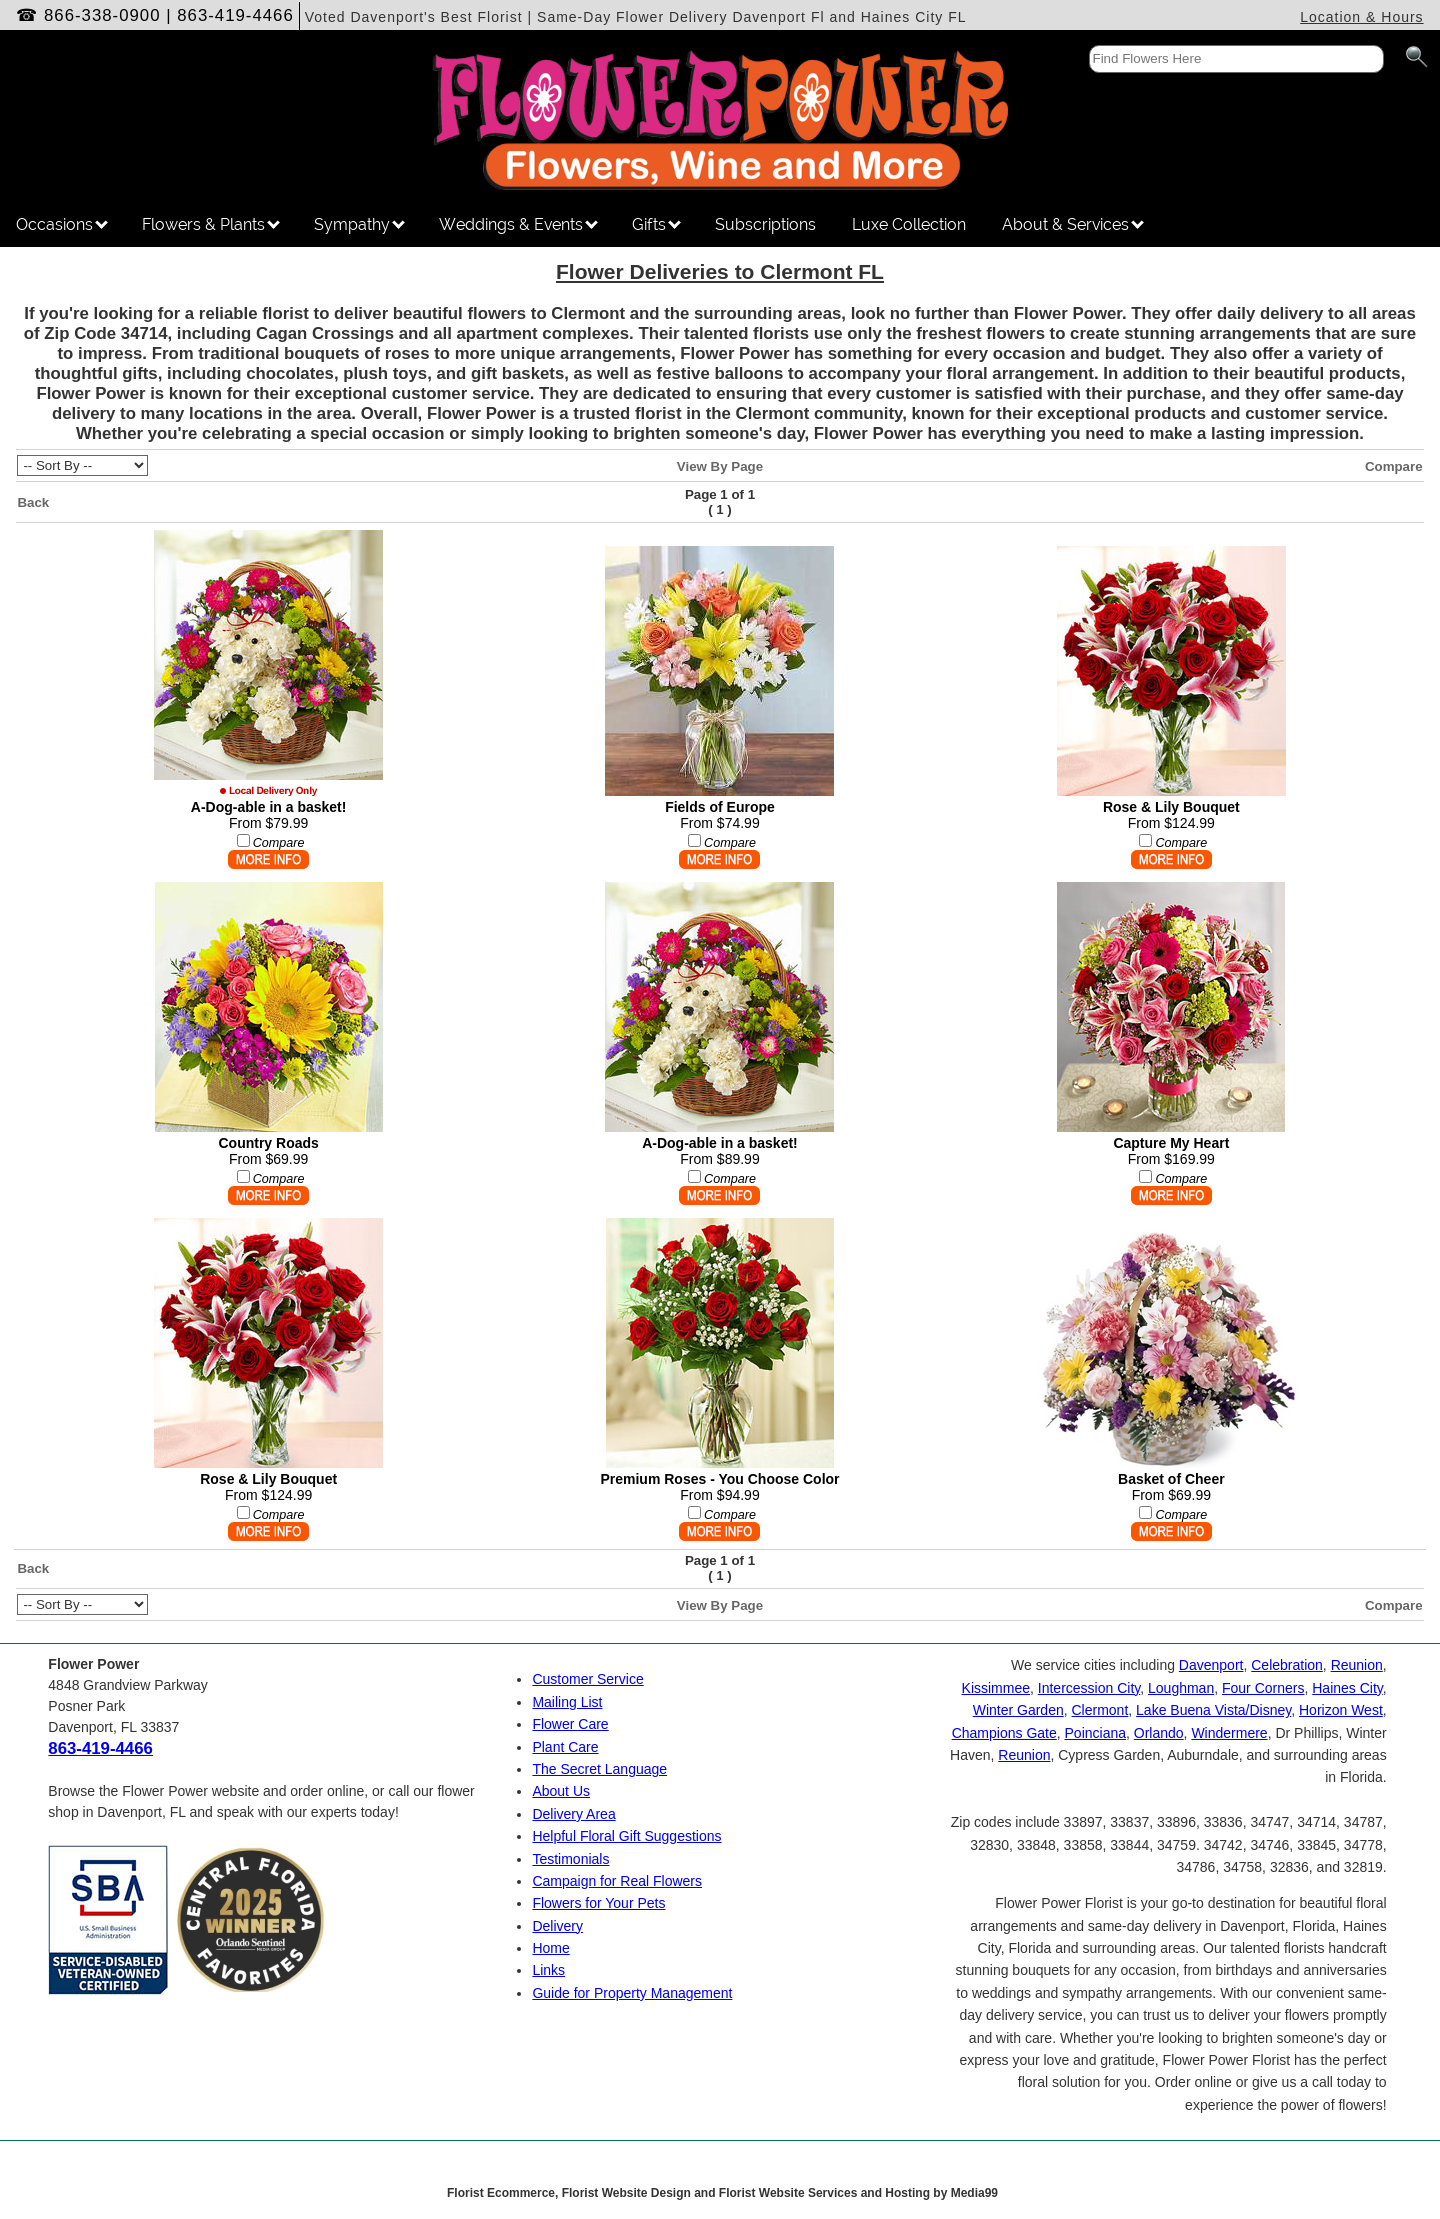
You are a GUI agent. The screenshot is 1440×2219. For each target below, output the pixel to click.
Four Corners (1263, 1688)
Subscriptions (765, 224)
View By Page (720, 466)
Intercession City (1089, 1688)
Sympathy (359, 224)
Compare (1394, 466)
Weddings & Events (518, 224)
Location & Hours (1361, 17)
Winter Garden (1018, 1710)
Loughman (1181, 1688)
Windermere (1229, 1733)
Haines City (1347, 1688)
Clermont (1100, 1710)
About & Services (1073, 224)
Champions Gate (1004, 1733)
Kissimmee (996, 1688)
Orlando (1159, 1733)
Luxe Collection (909, 224)
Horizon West (1341, 1710)
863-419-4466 (235, 15)
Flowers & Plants (211, 224)
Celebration (1287, 1665)
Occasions (62, 224)
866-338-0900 (102, 15)
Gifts (656, 224)
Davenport (1211, 1665)
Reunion (1357, 1665)
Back (33, 502)
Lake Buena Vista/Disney (1213, 1710)
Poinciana (1096, 1733)
